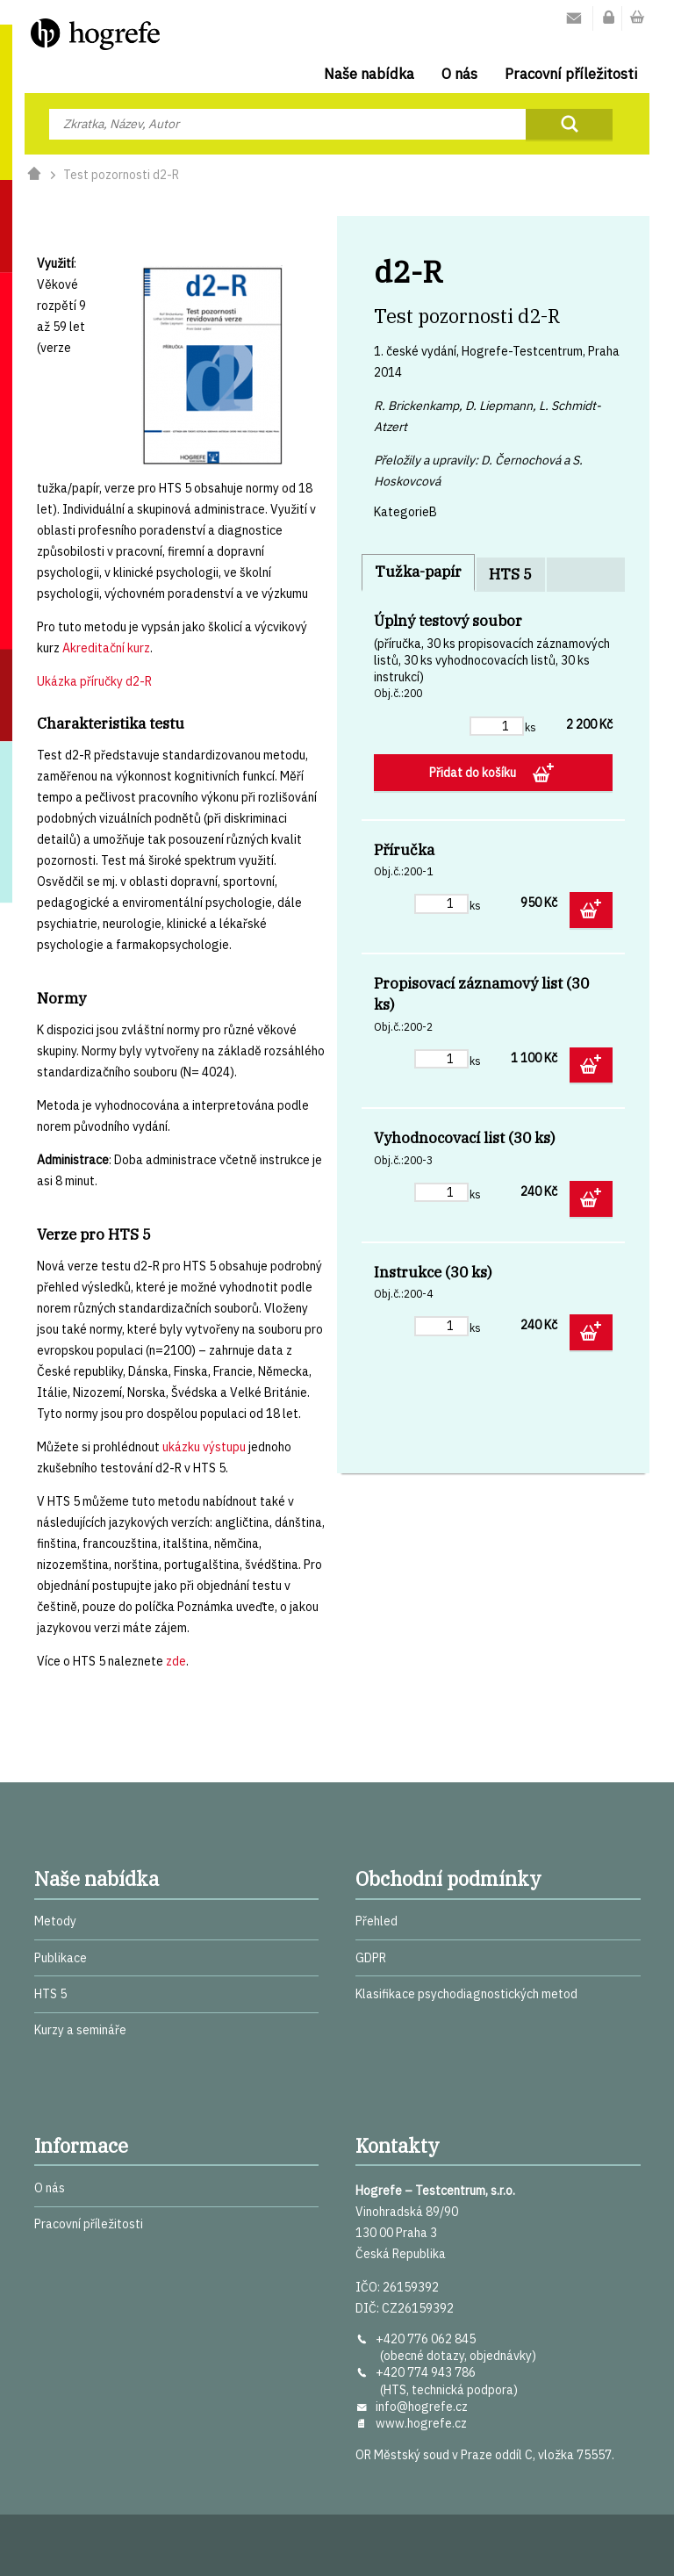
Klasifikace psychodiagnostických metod (466, 1994)
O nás (459, 73)
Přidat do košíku (474, 773)
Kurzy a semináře (80, 2030)
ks (530, 727)
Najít (569, 124)
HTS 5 (510, 574)
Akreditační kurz (106, 648)
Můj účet (609, 18)
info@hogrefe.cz (422, 2406)
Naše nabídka (369, 73)
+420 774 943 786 (426, 2372)
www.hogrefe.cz (421, 2423)
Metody (55, 1921)
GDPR (370, 1958)
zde (176, 1661)
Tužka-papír (418, 571)
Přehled (376, 1921)
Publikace (60, 1958)
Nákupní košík (637, 18)
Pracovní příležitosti (571, 73)
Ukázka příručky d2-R (94, 681)
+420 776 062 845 (426, 2339)
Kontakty (574, 18)
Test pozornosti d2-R (121, 175)
